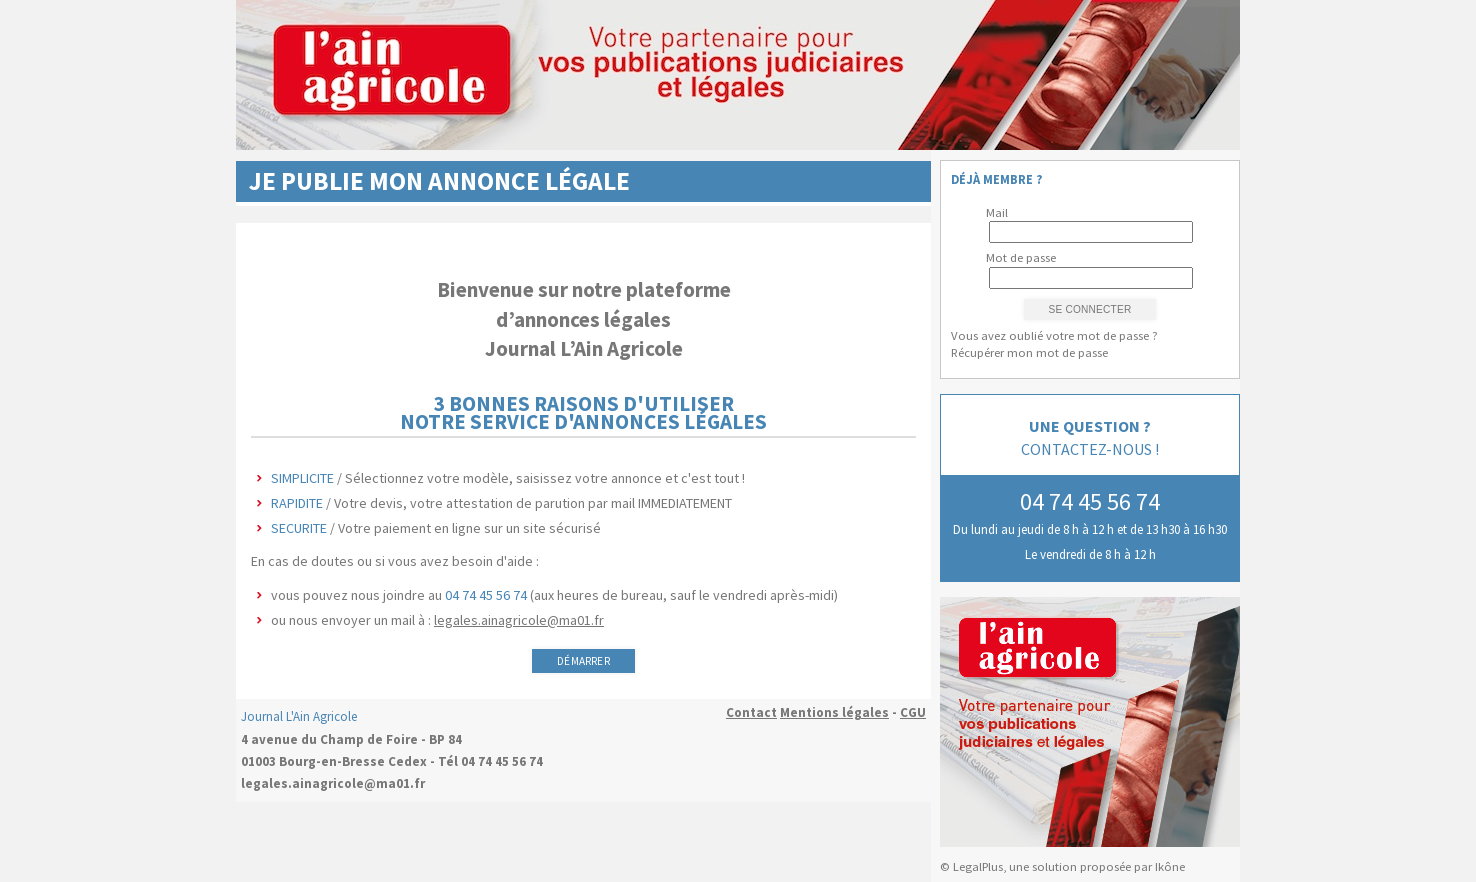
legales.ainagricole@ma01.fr (519, 620)
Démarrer (583, 661)
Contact (751, 712)
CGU (913, 712)
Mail (997, 212)
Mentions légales (834, 712)
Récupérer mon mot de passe (1029, 352)
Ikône (1170, 866)
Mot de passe (1021, 257)
